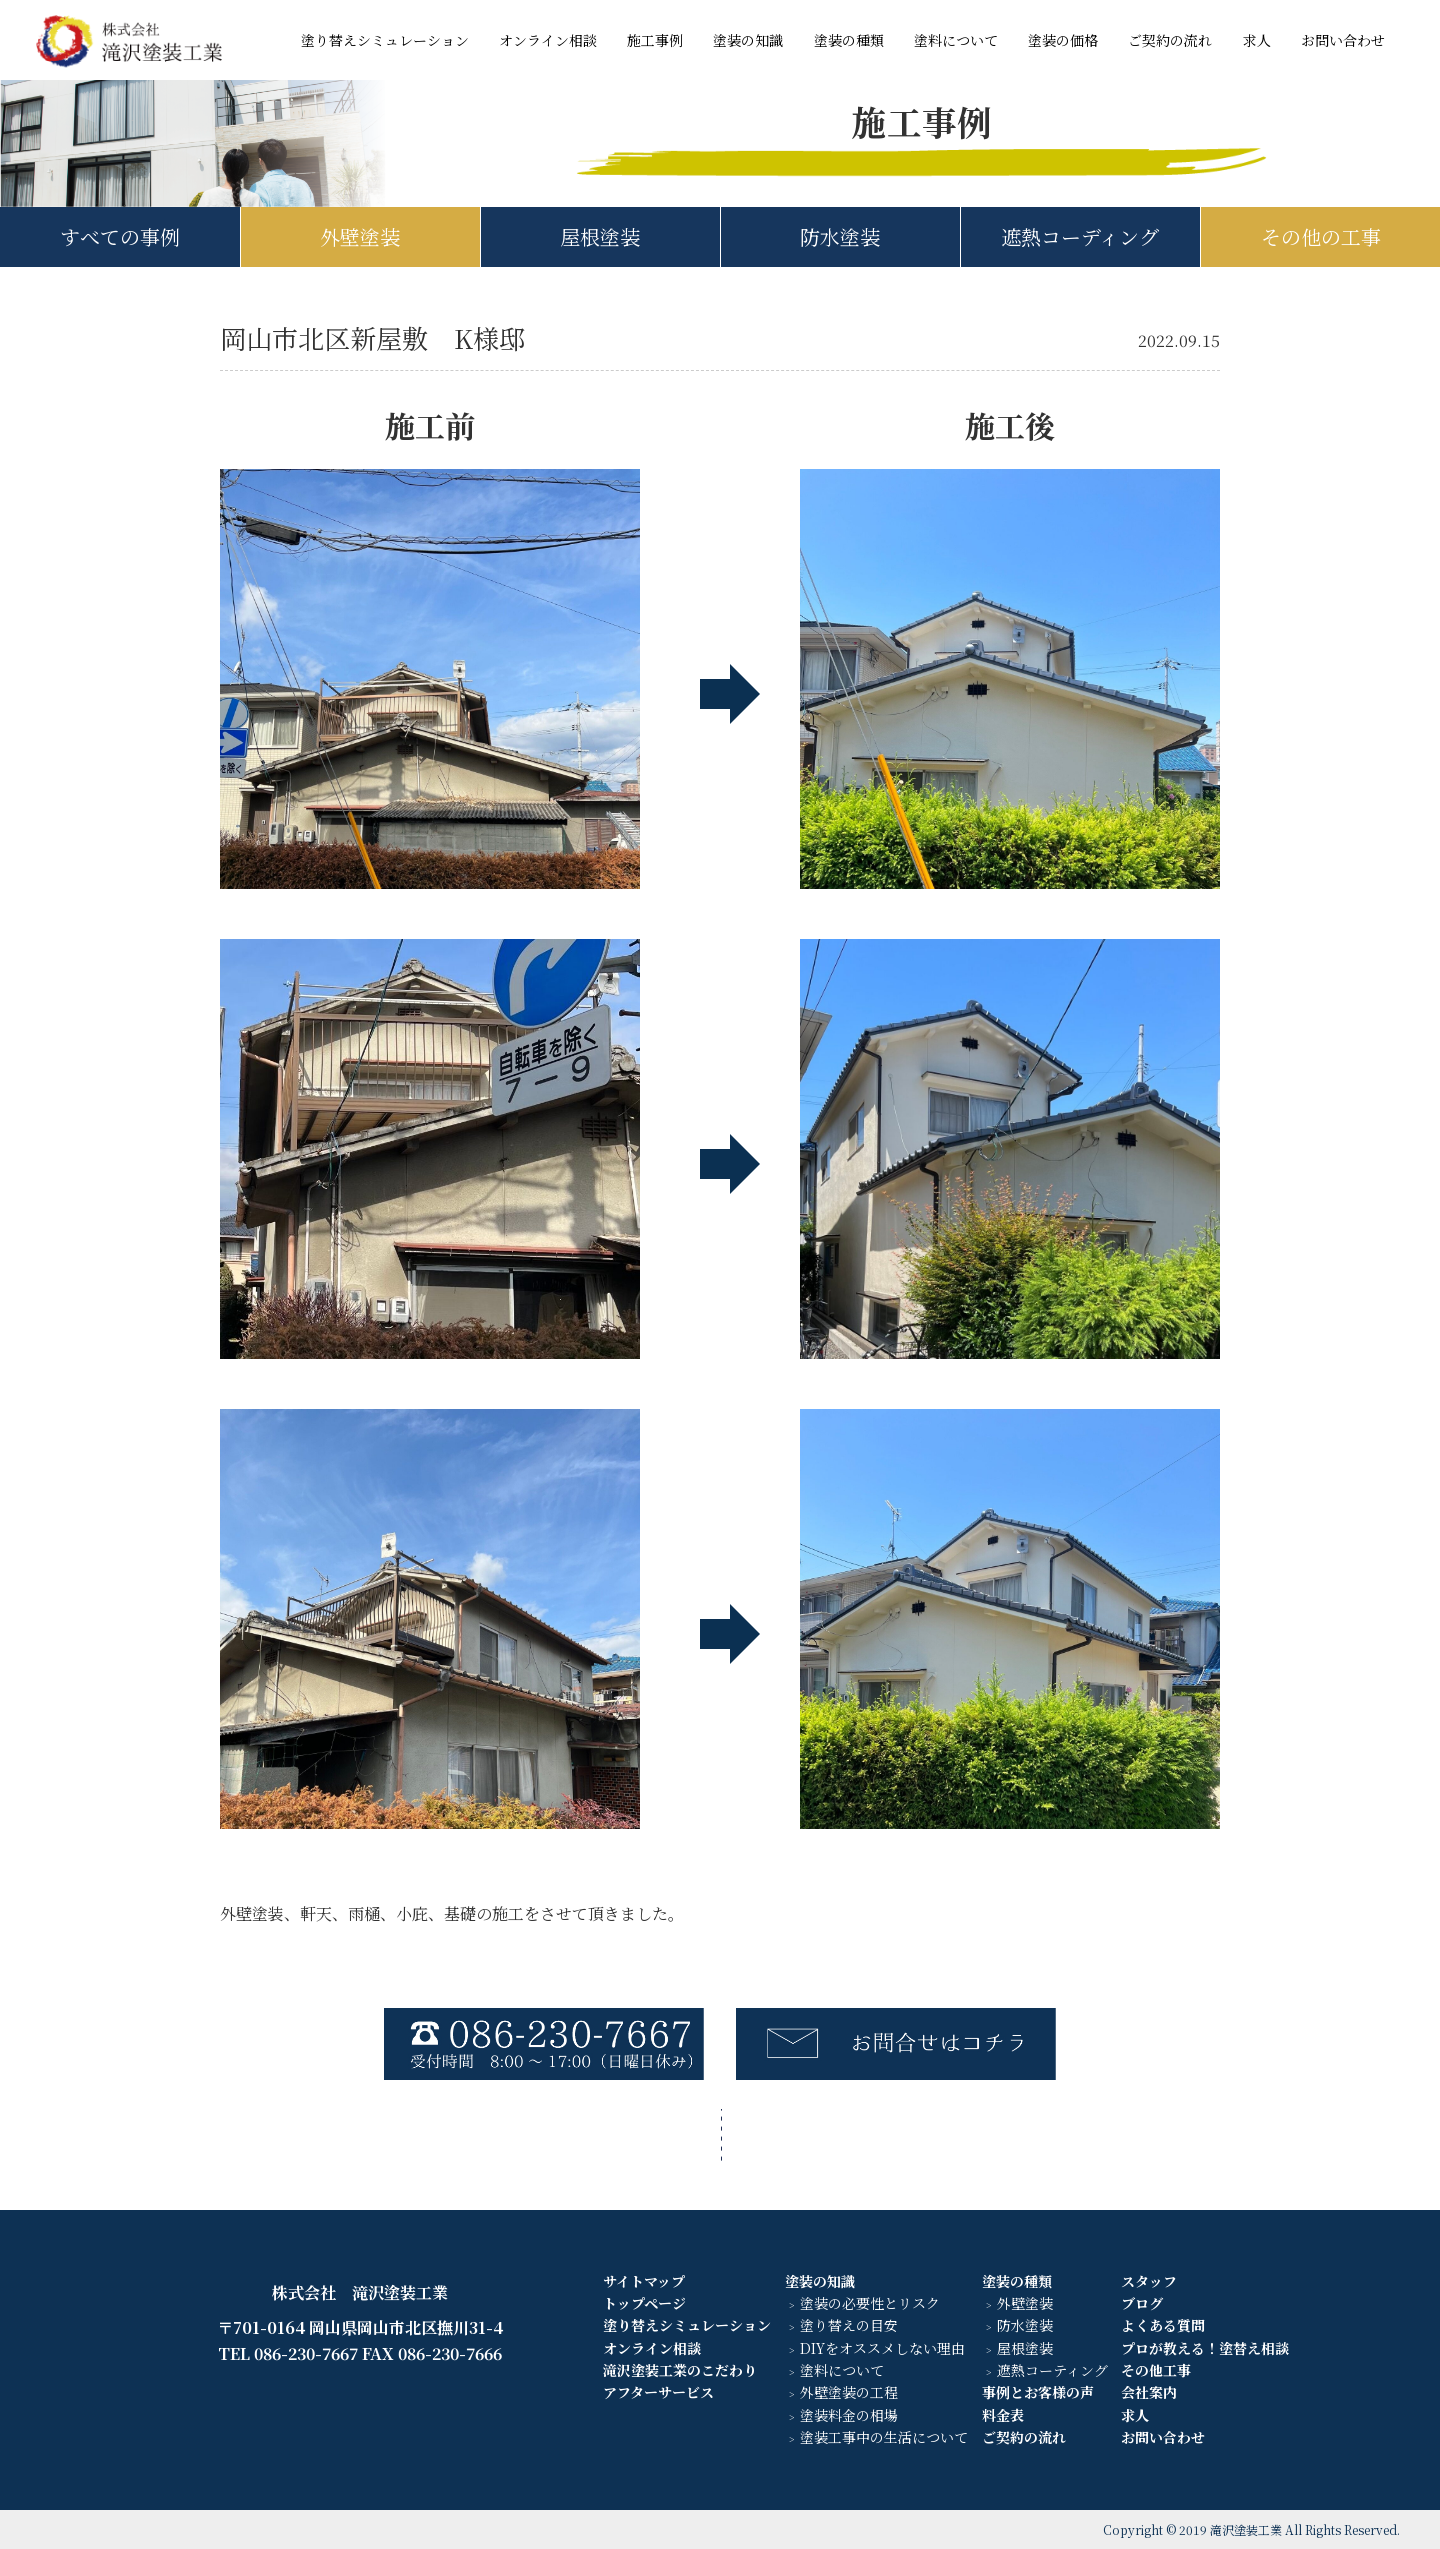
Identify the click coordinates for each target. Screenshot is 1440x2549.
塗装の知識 (748, 40)
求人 (1257, 40)
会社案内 (1149, 2392)
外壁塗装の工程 (849, 2392)
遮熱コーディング (1080, 236)
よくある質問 (1163, 2325)
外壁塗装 (360, 236)
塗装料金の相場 (849, 2415)
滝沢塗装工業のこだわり (680, 2370)
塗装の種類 (849, 40)
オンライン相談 (548, 40)
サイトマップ (644, 2281)
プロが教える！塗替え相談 (1205, 2348)
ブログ (1142, 2303)
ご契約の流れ (1170, 40)
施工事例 (655, 40)
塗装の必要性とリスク (870, 2303)
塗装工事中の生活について (884, 2437)
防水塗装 (840, 236)
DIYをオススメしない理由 (882, 2348)
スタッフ (1149, 2281)
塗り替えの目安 (849, 2325)
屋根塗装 (600, 236)
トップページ (644, 2303)
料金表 (1003, 2415)
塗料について (956, 40)
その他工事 (1156, 2370)
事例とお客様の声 (1038, 2392)
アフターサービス (658, 2392)
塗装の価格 (1063, 40)
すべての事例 (120, 236)
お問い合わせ (1343, 40)
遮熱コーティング (1052, 2370)
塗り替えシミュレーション (385, 40)
